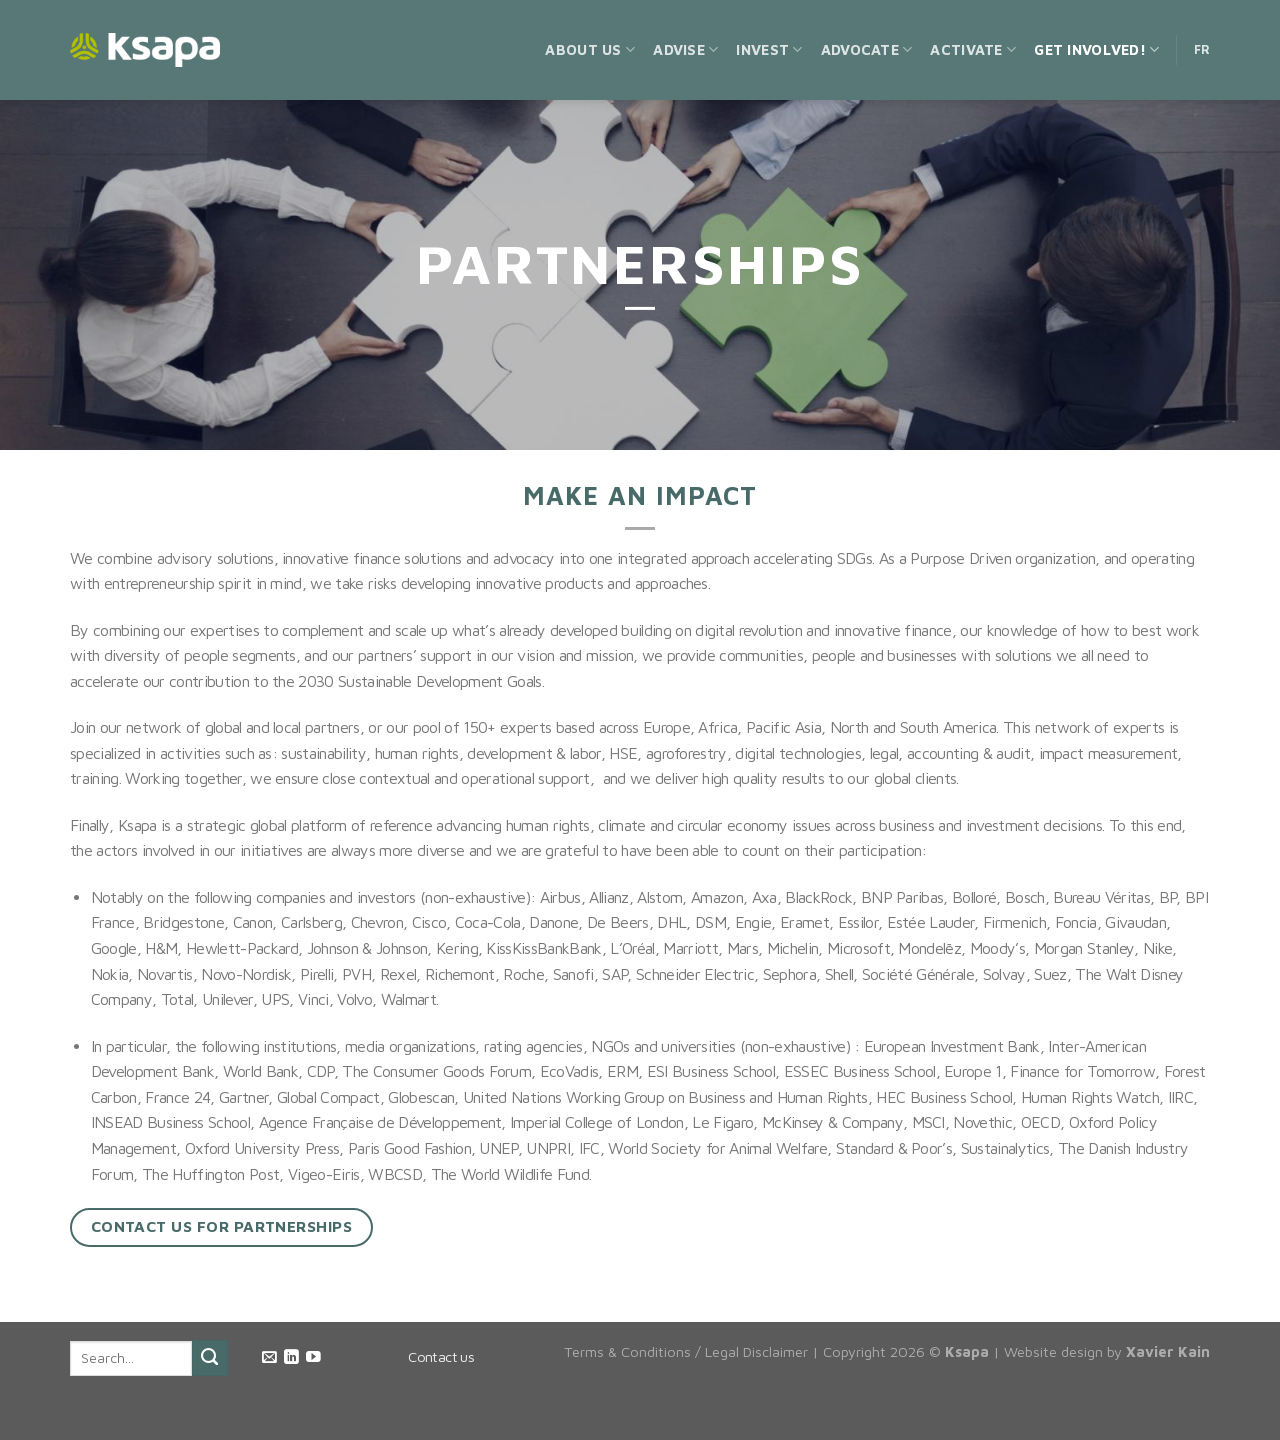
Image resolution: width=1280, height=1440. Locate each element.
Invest (769, 49)
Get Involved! (1096, 49)
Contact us (441, 1356)
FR (1202, 49)
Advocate (867, 49)
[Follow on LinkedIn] (291, 1358)
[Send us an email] (269, 1358)
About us (590, 49)
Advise (685, 49)
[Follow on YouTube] (313, 1358)
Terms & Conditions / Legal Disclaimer (686, 1351)
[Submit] (210, 1358)
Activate (973, 49)
